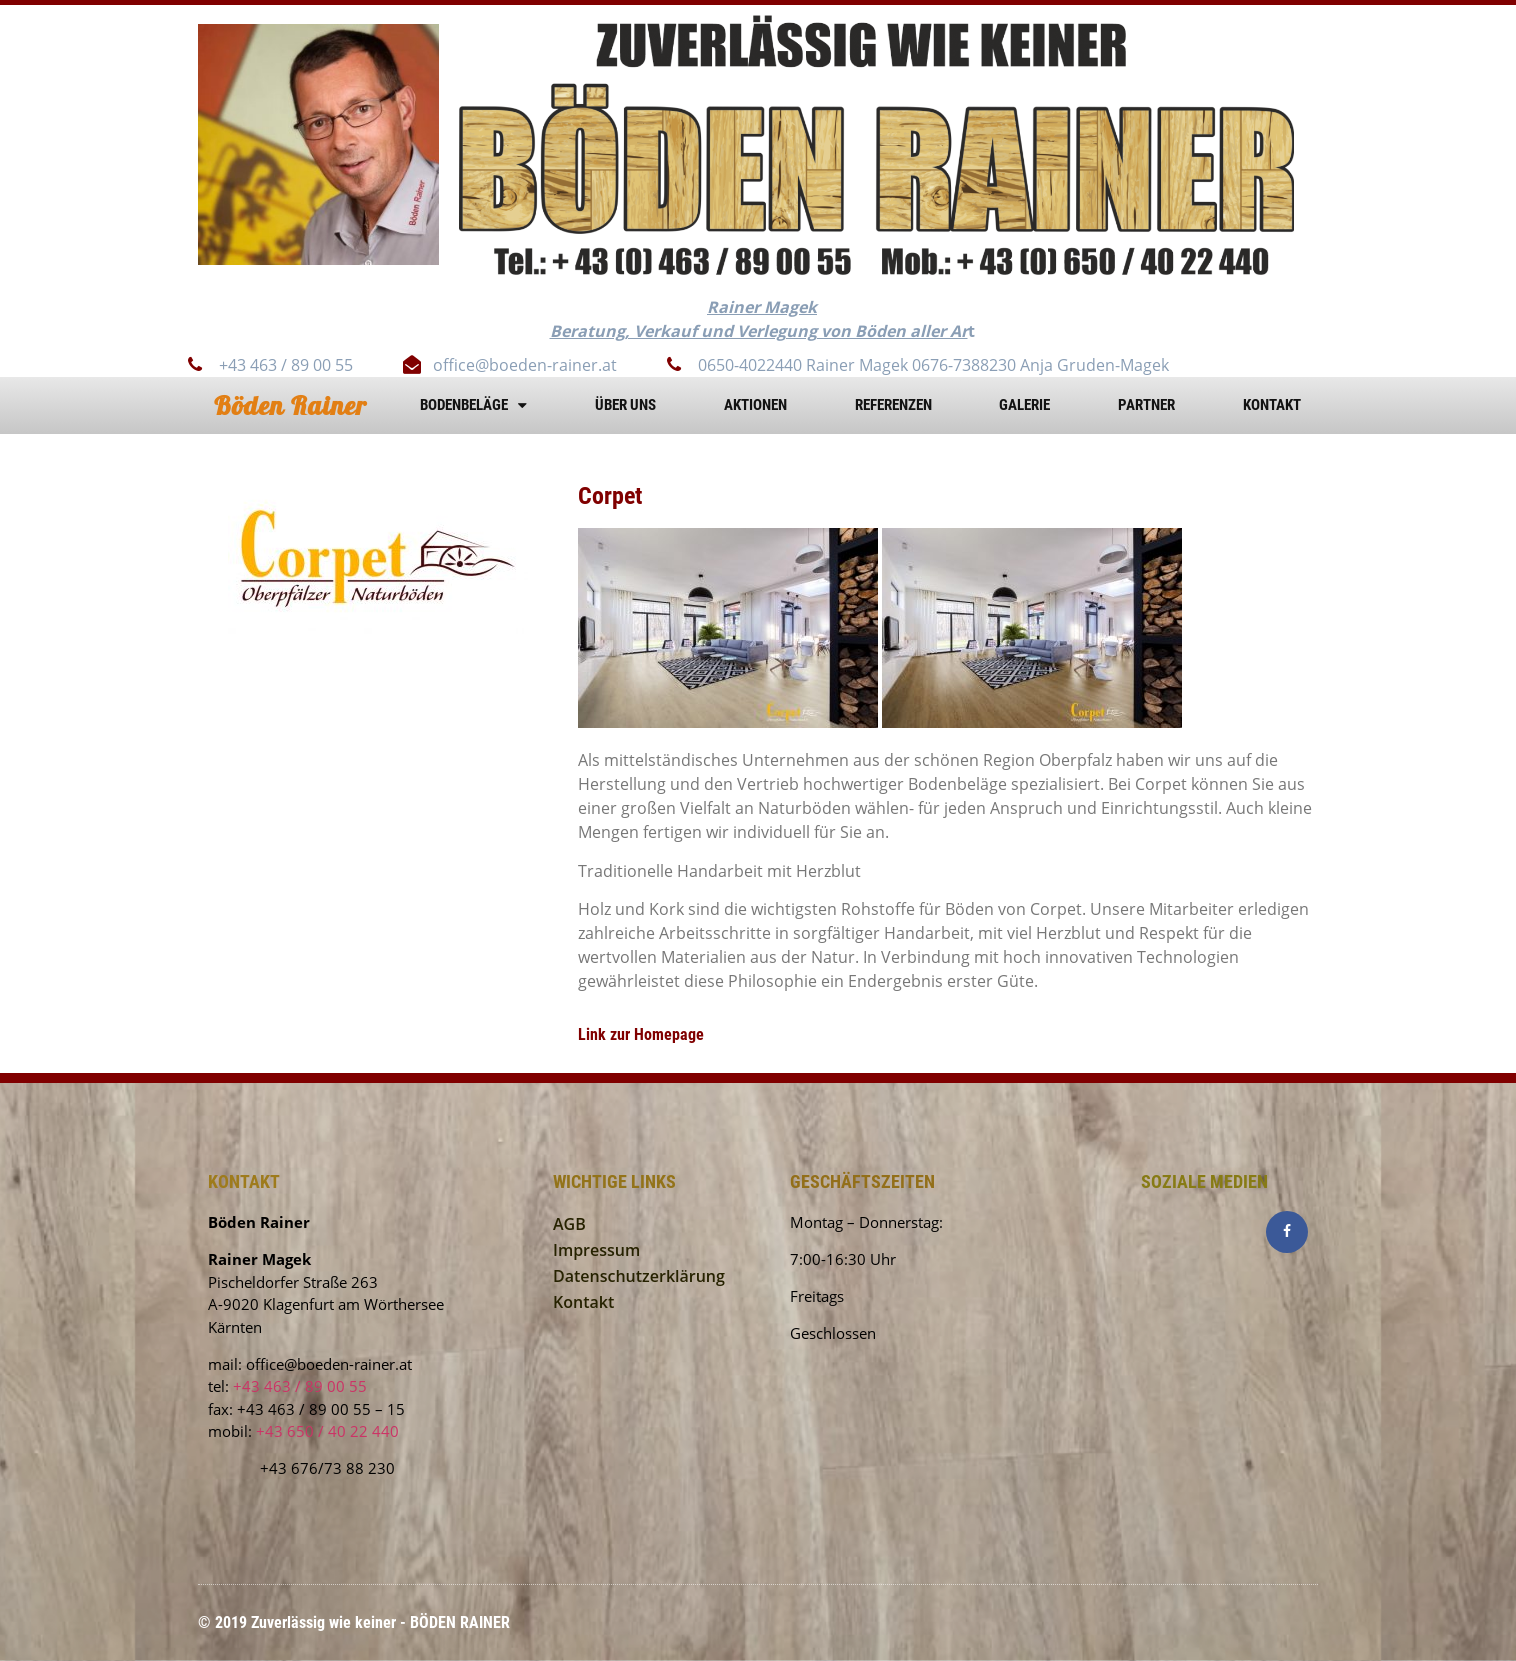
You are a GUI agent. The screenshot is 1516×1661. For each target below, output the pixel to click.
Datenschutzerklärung (639, 1276)
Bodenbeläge (473, 405)
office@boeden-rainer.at (329, 1364)
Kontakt (1272, 405)
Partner (1146, 405)
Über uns (625, 405)
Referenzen (893, 405)
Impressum (596, 1250)
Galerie (1024, 405)
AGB (569, 1224)
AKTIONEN (755, 405)
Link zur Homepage (641, 1034)
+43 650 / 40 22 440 (327, 1431)
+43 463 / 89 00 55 (300, 1386)
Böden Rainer (290, 405)
